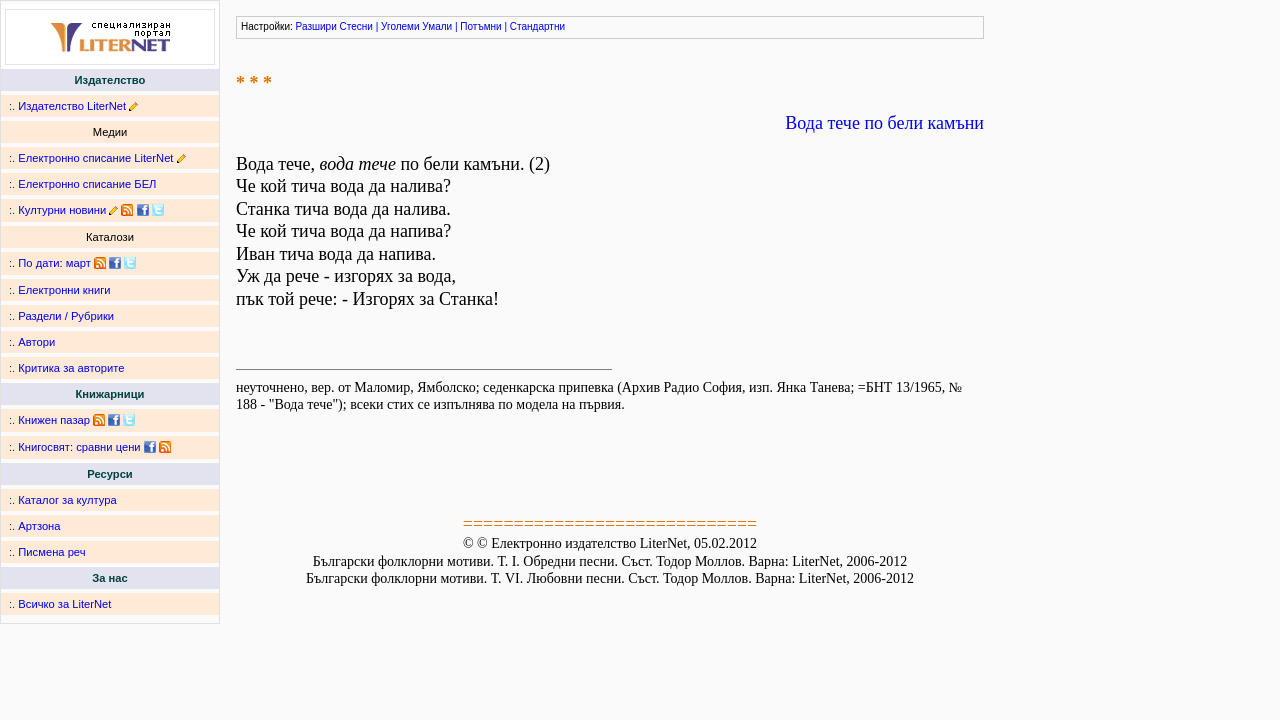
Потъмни (480, 26)
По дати (38, 263)
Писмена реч (51, 552)
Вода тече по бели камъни (884, 123)
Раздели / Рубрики (66, 316)
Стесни (356, 26)
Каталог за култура (67, 500)
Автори (36, 342)
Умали (437, 26)
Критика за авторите (71, 368)
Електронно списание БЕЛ (87, 184)
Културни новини (62, 210)
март (78, 263)
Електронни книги (64, 290)
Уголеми (400, 26)
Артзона (39, 526)
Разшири (316, 26)
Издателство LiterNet (72, 106)
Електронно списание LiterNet (95, 158)
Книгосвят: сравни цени (79, 447)
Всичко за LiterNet (64, 604)
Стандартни (537, 26)
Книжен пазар (54, 420)
